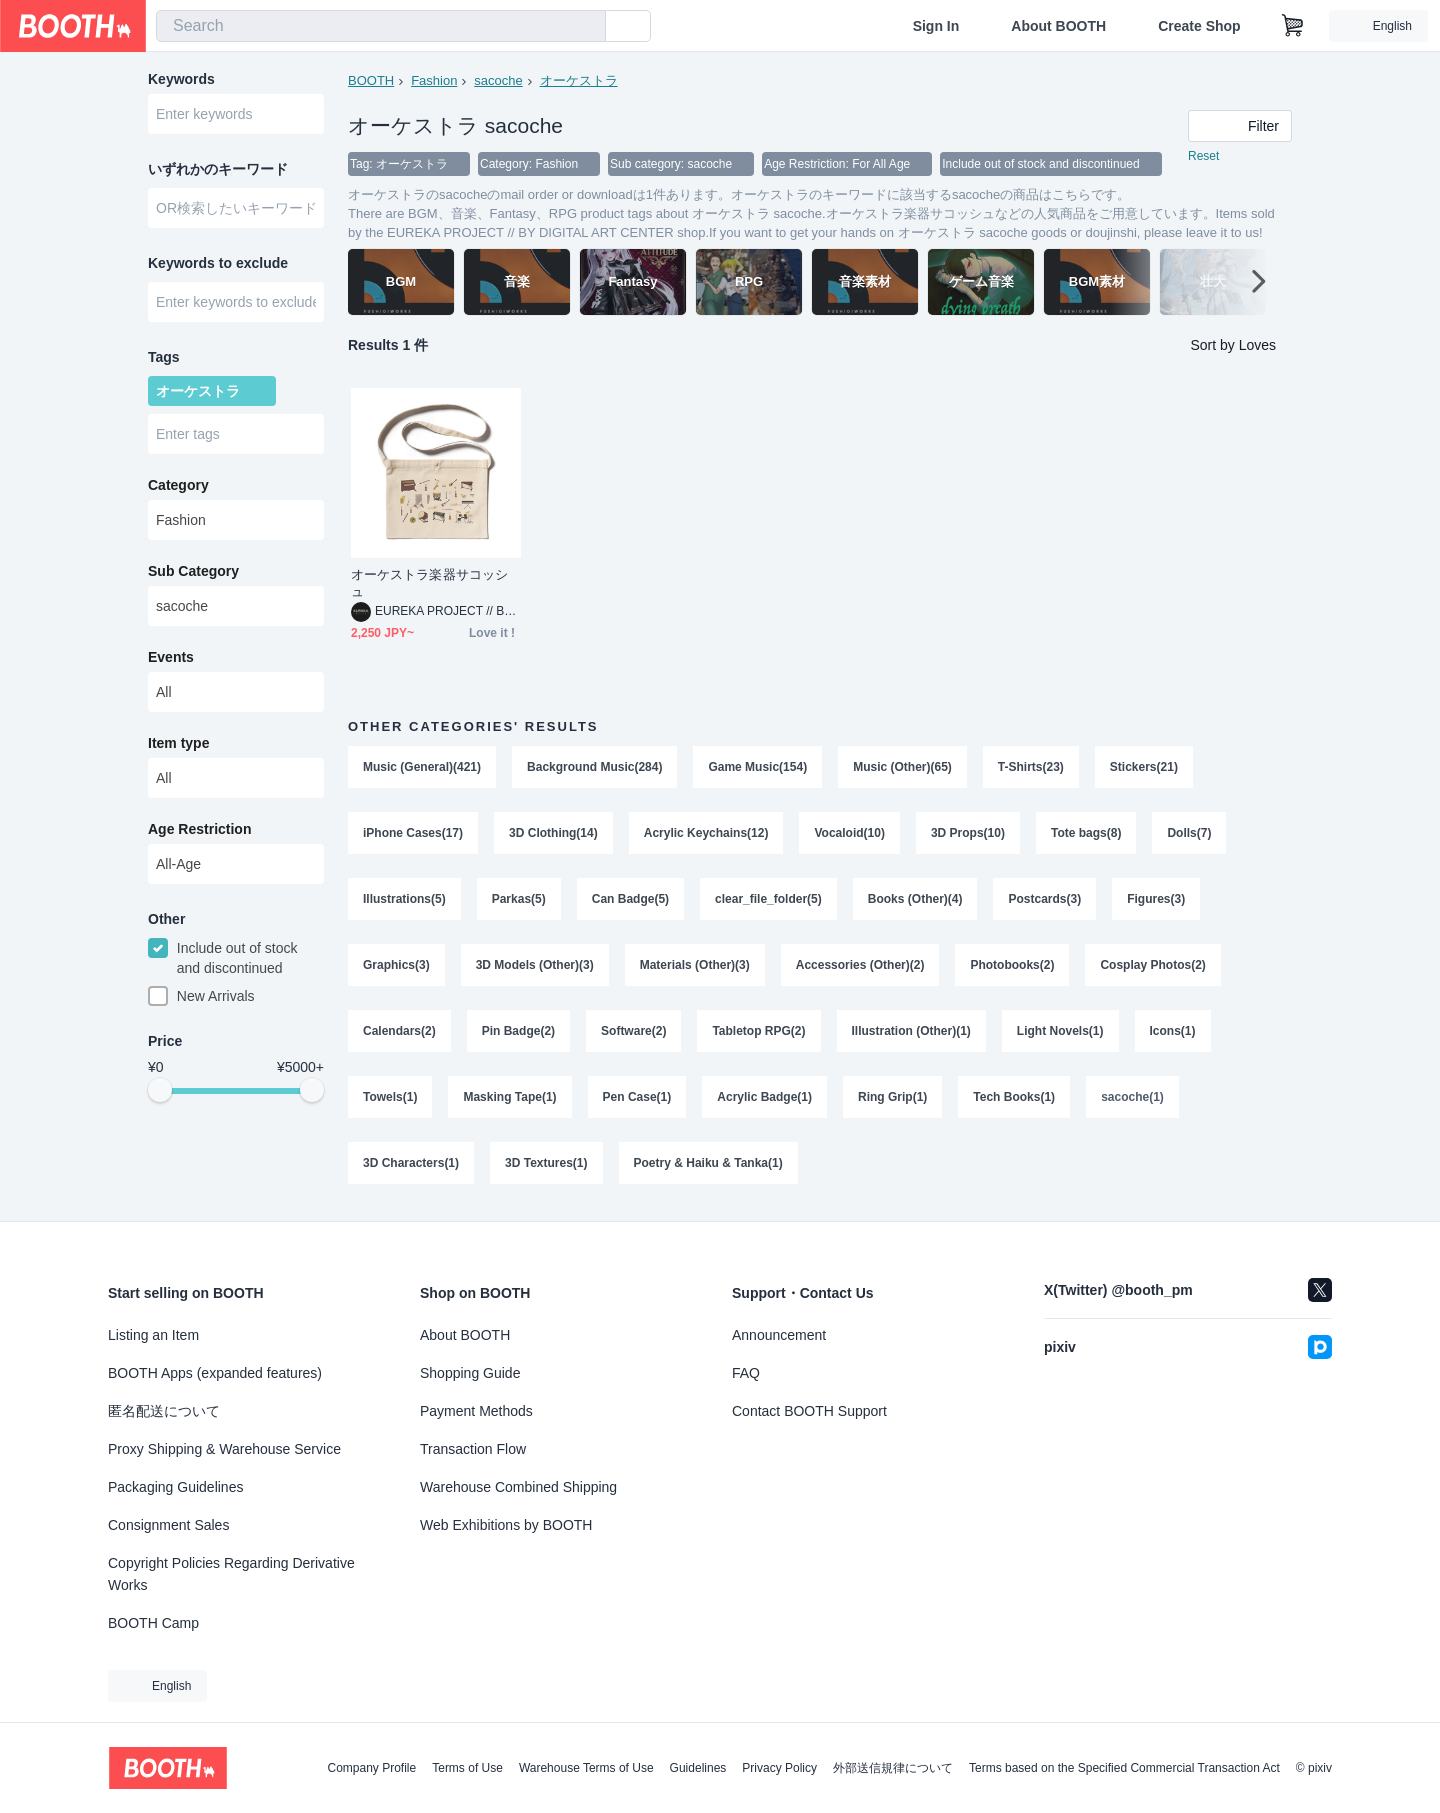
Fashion (434, 80)
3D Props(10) (968, 833)
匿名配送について (164, 1411)
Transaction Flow (473, 1449)
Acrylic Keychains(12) (706, 833)
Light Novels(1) (1060, 1031)
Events (171, 657)
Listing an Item (153, 1335)
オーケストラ (579, 80)
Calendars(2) (399, 1031)
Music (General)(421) (422, 767)
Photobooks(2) (1012, 965)
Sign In (936, 26)
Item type (178, 743)
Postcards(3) (1044, 899)
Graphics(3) (396, 965)
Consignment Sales (168, 1525)
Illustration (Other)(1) (911, 1031)
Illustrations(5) (404, 899)
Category (178, 485)
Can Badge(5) (630, 899)
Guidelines (698, 1768)
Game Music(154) (757, 767)
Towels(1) (390, 1097)
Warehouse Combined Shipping (518, 1487)
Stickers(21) (1144, 767)
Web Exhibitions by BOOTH (506, 1525)
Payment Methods (476, 1411)
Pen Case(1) (637, 1097)
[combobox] (381, 26)
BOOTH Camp (153, 1623)
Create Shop (1199, 26)
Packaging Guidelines (175, 1487)
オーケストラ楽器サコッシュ (429, 583)
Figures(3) (1156, 899)
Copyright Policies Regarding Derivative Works (231, 1574)
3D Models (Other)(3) (535, 965)
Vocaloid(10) (849, 833)
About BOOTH (1058, 26)
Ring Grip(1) (892, 1097)
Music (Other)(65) (902, 767)
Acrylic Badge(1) (764, 1097)
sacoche (498, 80)
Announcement (779, 1335)
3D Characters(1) (411, 1163)
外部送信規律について (893, 1768)
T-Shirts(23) (1031, 767)
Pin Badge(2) (518, 1031)
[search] (586, 27)
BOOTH (371, 80)
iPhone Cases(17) (413, 833)
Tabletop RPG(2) (758, 1031)
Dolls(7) (1189, 833)
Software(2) (633, 1031)
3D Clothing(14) (553, 833)
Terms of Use (467, 1768)
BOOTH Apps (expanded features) (215, 1373)
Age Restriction (199, 829)
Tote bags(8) (1086, 833)
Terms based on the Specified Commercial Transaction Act (1124, 1768)
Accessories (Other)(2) (860, 965)
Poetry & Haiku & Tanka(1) (708, 1163)
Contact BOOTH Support (809, 1411)
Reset (1203, 156)
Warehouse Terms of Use (586, 1768)
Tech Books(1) (1014, 1097)
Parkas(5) (519, 899)
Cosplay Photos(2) (1152, 965)
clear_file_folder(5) (768, 899)
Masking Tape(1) (509, 1097)
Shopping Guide (470, 1373)
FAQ (746, 1373)
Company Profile (371, 1768)
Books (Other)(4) (915, 899)
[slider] (160, 1090)
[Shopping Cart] (1293, 26)
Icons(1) (1173, 1031)
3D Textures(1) (546, 1163)
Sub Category (193, 571)
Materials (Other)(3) (695, 965)
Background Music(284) (594, 767)
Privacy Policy (779, 1768)
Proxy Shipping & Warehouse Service (224, 1449)
